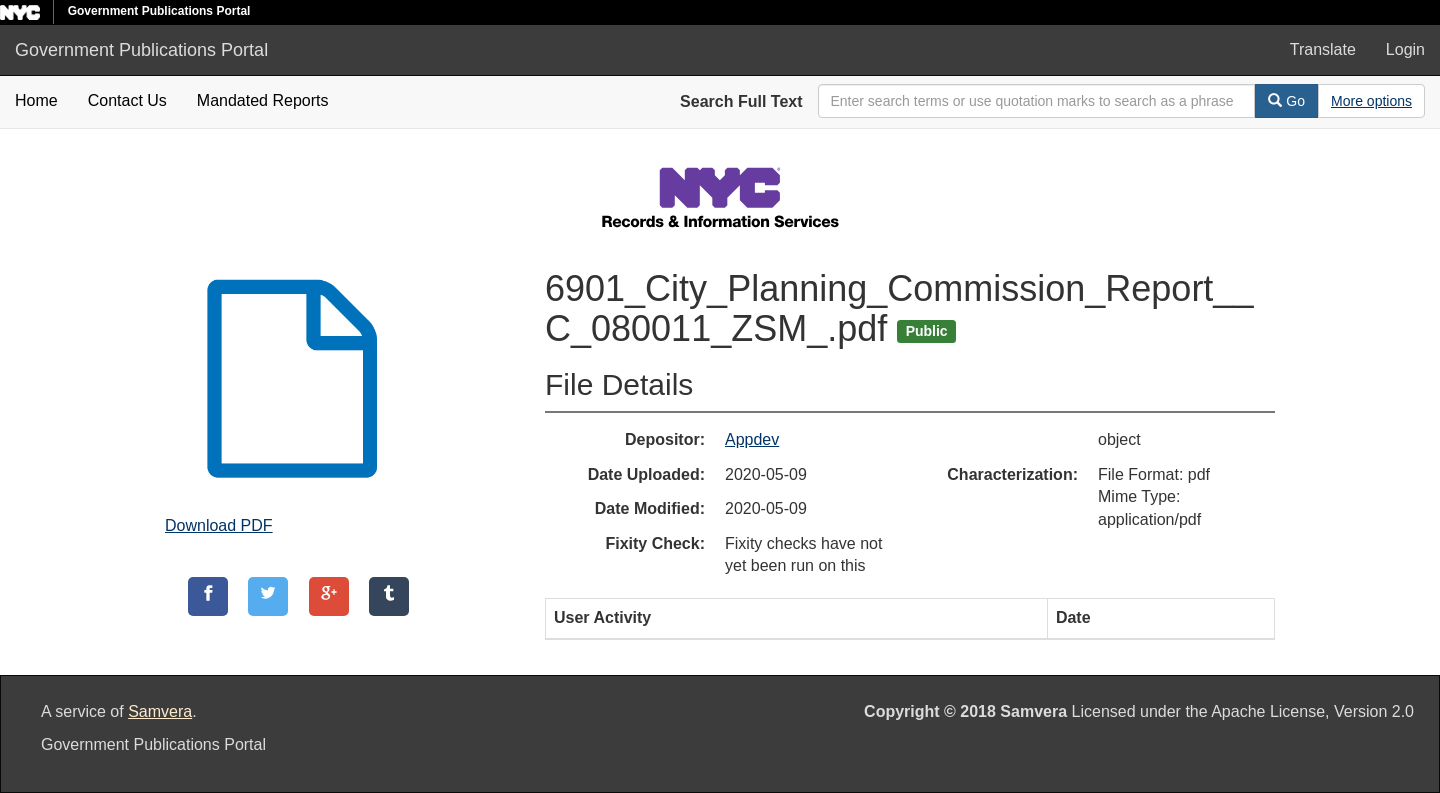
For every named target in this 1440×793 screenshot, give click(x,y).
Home (36, 100)
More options (1371, 101)
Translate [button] (1323, 49)
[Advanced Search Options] (1371, 101)
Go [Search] (1286, 101)
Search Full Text (741, 101)
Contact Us (127, 100)
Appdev (752, 439)
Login (1405, 49)
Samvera (160, 711)
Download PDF (219, 525)
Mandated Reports (263, 100)
